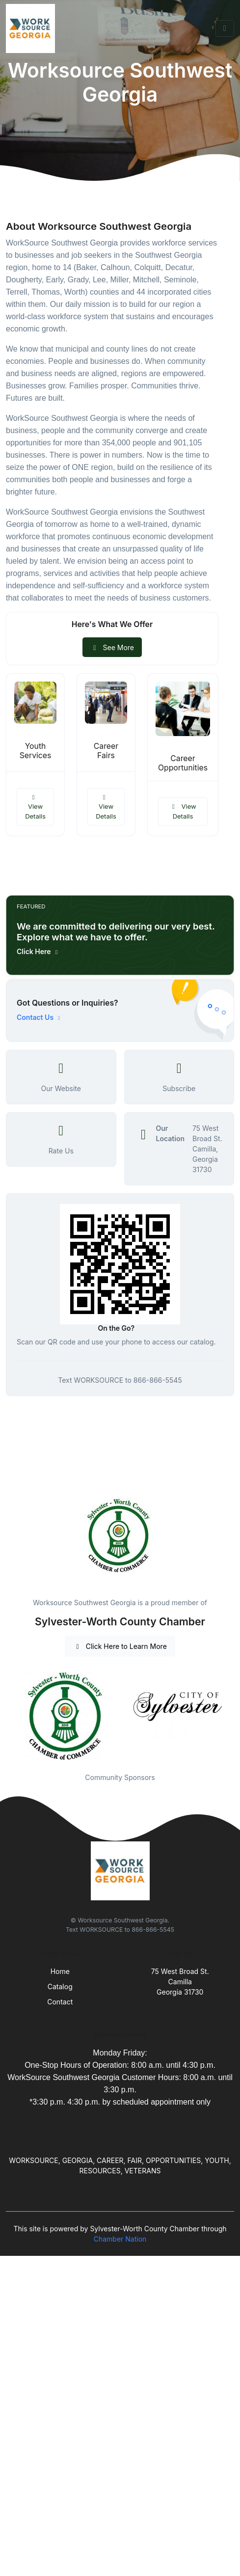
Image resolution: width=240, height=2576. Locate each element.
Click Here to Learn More (120, 1646)
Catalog (60, 1986)
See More (112, 647)
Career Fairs (106, 750)
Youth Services (36, 750)
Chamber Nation (120, 2239)
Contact (60, 2002)
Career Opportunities (183, 763)
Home (60, 1971)
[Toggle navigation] (224, 28)
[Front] (32, 28)
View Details (35, 807)
